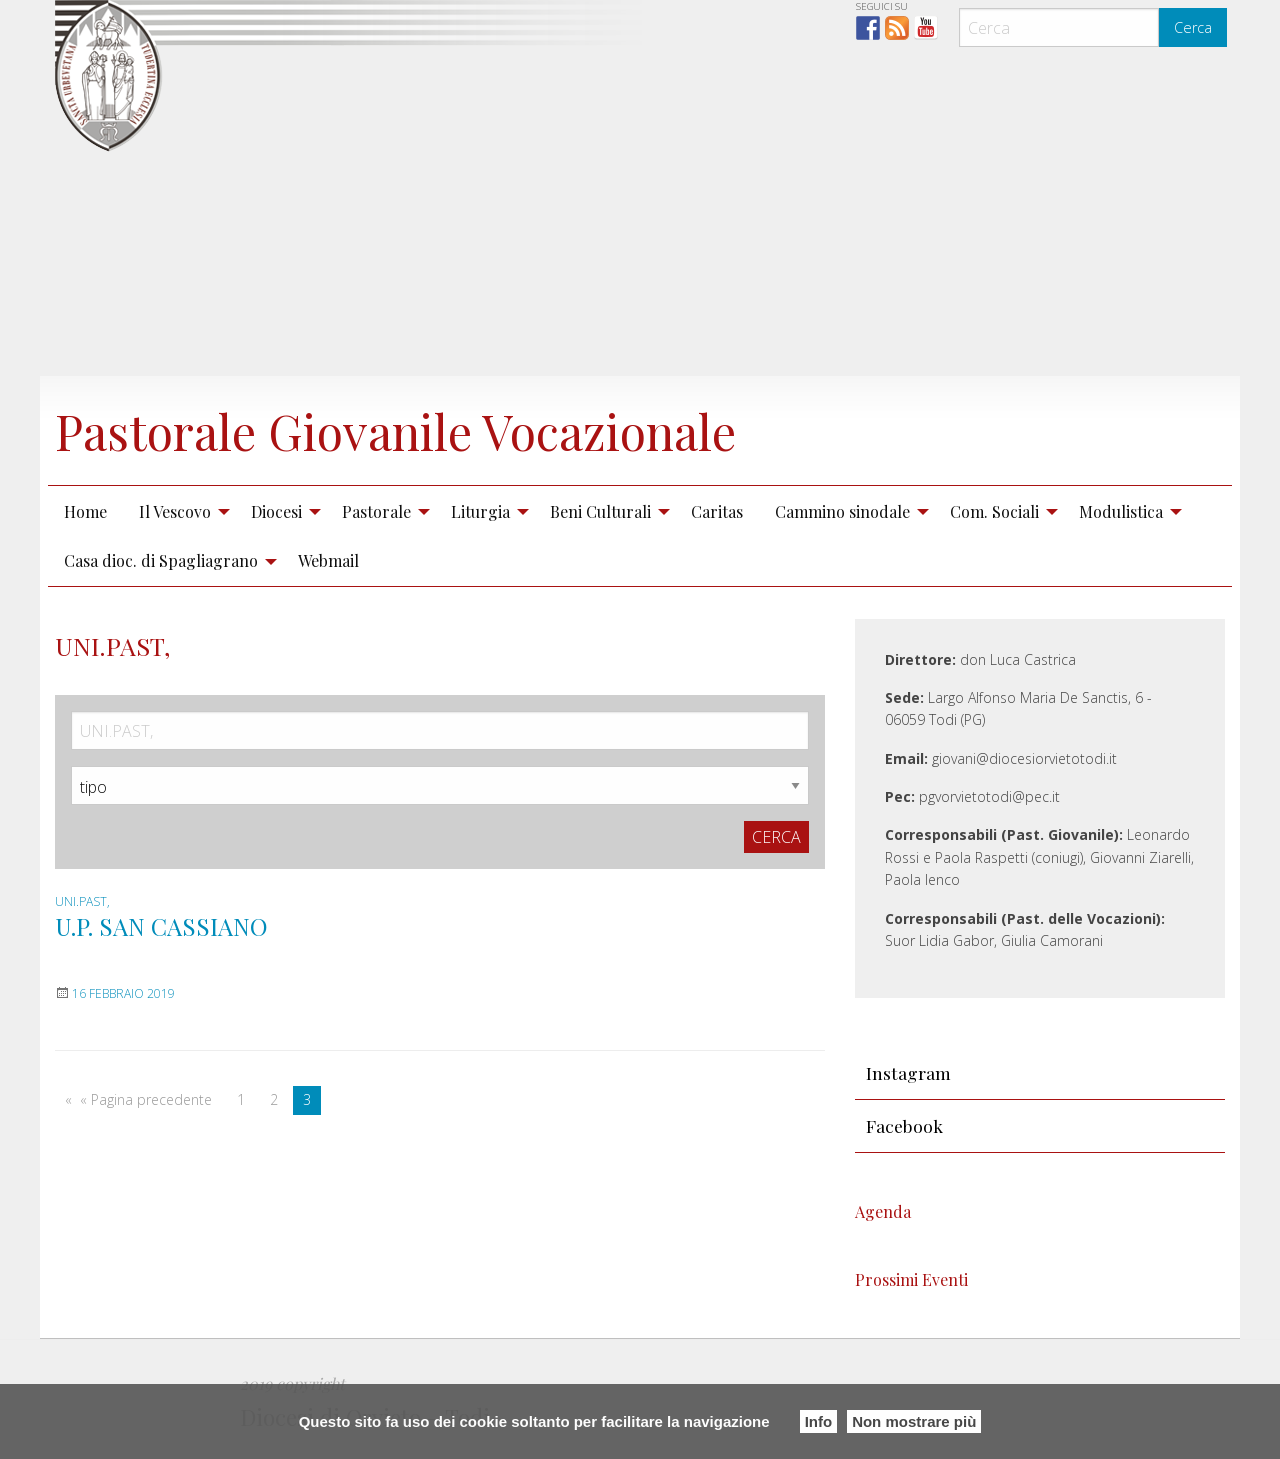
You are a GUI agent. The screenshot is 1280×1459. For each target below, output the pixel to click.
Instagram (908, 1072)
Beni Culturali (600, 511)
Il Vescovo (175, 511)
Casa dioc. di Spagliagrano (161, 560)
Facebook (904, 1125)
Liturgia (480, 511)
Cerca (1193, 27)
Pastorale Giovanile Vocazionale (395, 431)
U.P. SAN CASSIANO (161, 926)
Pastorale (376, 511)
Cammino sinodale (842, 511)
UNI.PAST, (82, 901)
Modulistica (1121, 511)
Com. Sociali (994, 511)
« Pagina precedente (146, 1099)
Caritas (717, 511)
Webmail (328, 560)
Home (85, 511)
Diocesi (276, 511)
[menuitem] (85, 511)
